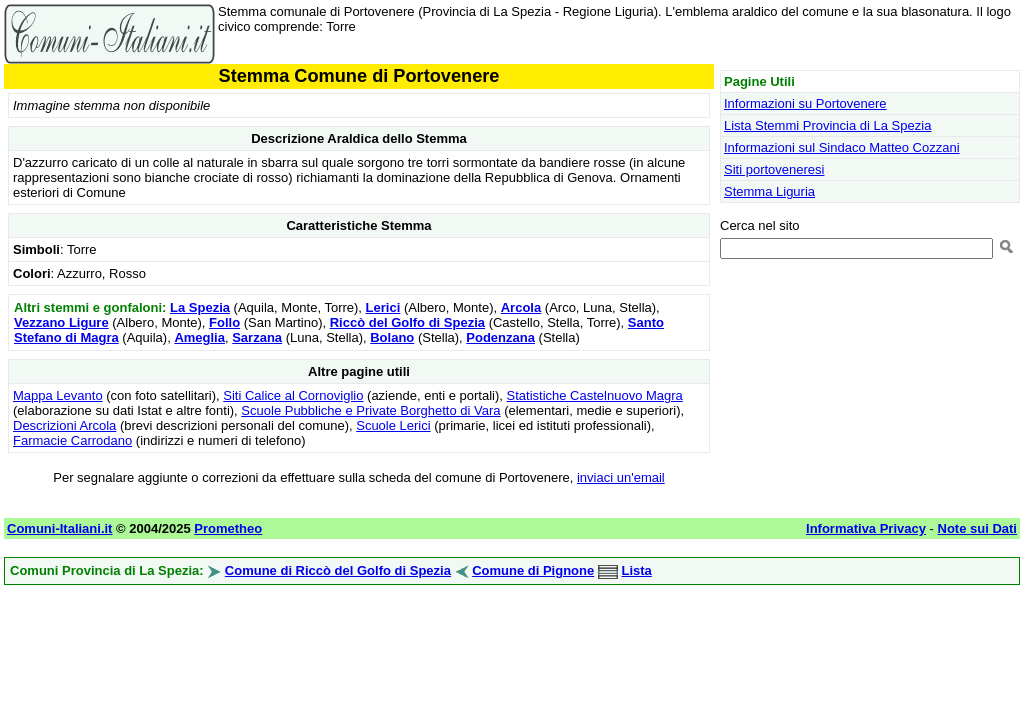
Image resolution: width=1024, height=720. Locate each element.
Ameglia (199, 337)
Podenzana (500, 337)
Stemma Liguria (769, 191)
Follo (224, 322)
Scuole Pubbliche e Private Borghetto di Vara (370, 410)
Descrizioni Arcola (64, 425)
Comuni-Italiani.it (59, 528)
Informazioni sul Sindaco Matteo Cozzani (842, 147)
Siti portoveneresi (774, 169)
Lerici (383, 307)
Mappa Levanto (58, 395)
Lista (636, 570)
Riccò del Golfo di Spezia (407, 322)
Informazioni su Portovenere (805, 103)
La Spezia (200, 307)
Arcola (521, 307)
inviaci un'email (621, 477)
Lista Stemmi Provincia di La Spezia (827, 125)
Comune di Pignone (533, 570)
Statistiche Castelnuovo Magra (595, 395)
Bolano (392, 337)
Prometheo (228, 528)
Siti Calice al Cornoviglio (293, 395)
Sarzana (257, 337)
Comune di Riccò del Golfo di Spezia (338, 570)
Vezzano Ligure (61, 322)
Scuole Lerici (393, 425)
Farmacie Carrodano (72, 440)
